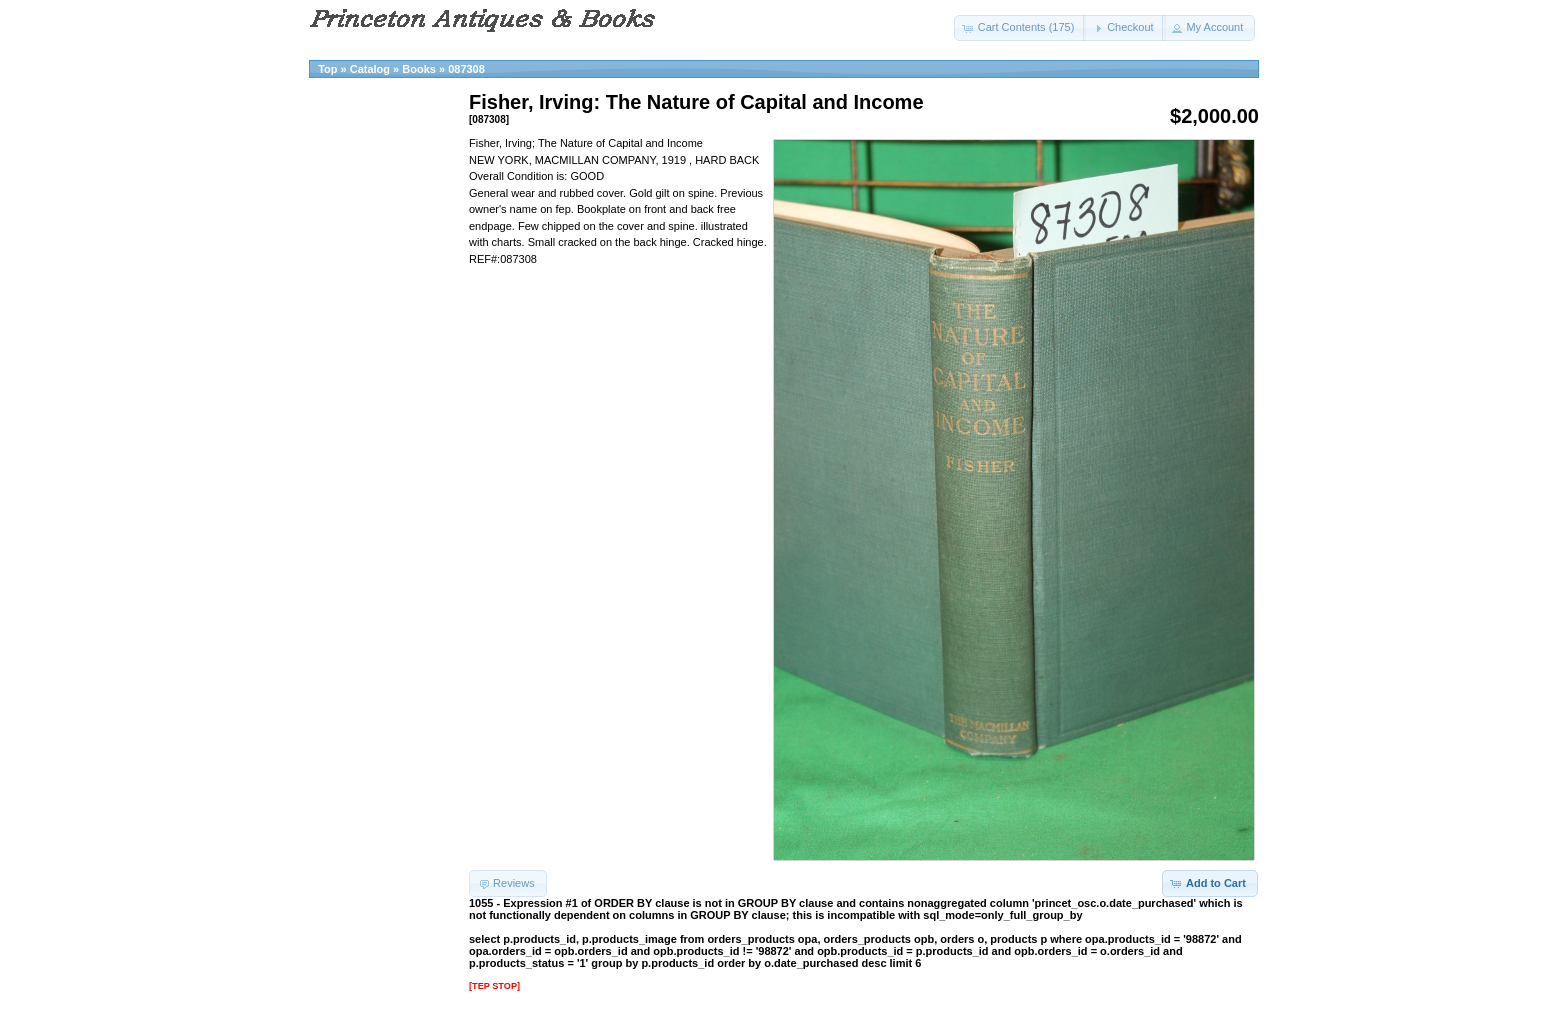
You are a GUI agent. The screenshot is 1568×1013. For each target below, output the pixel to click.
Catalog (370, 69)
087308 (466, 69)
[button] (1020, 28)
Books (419, 69)
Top (327, 69)
